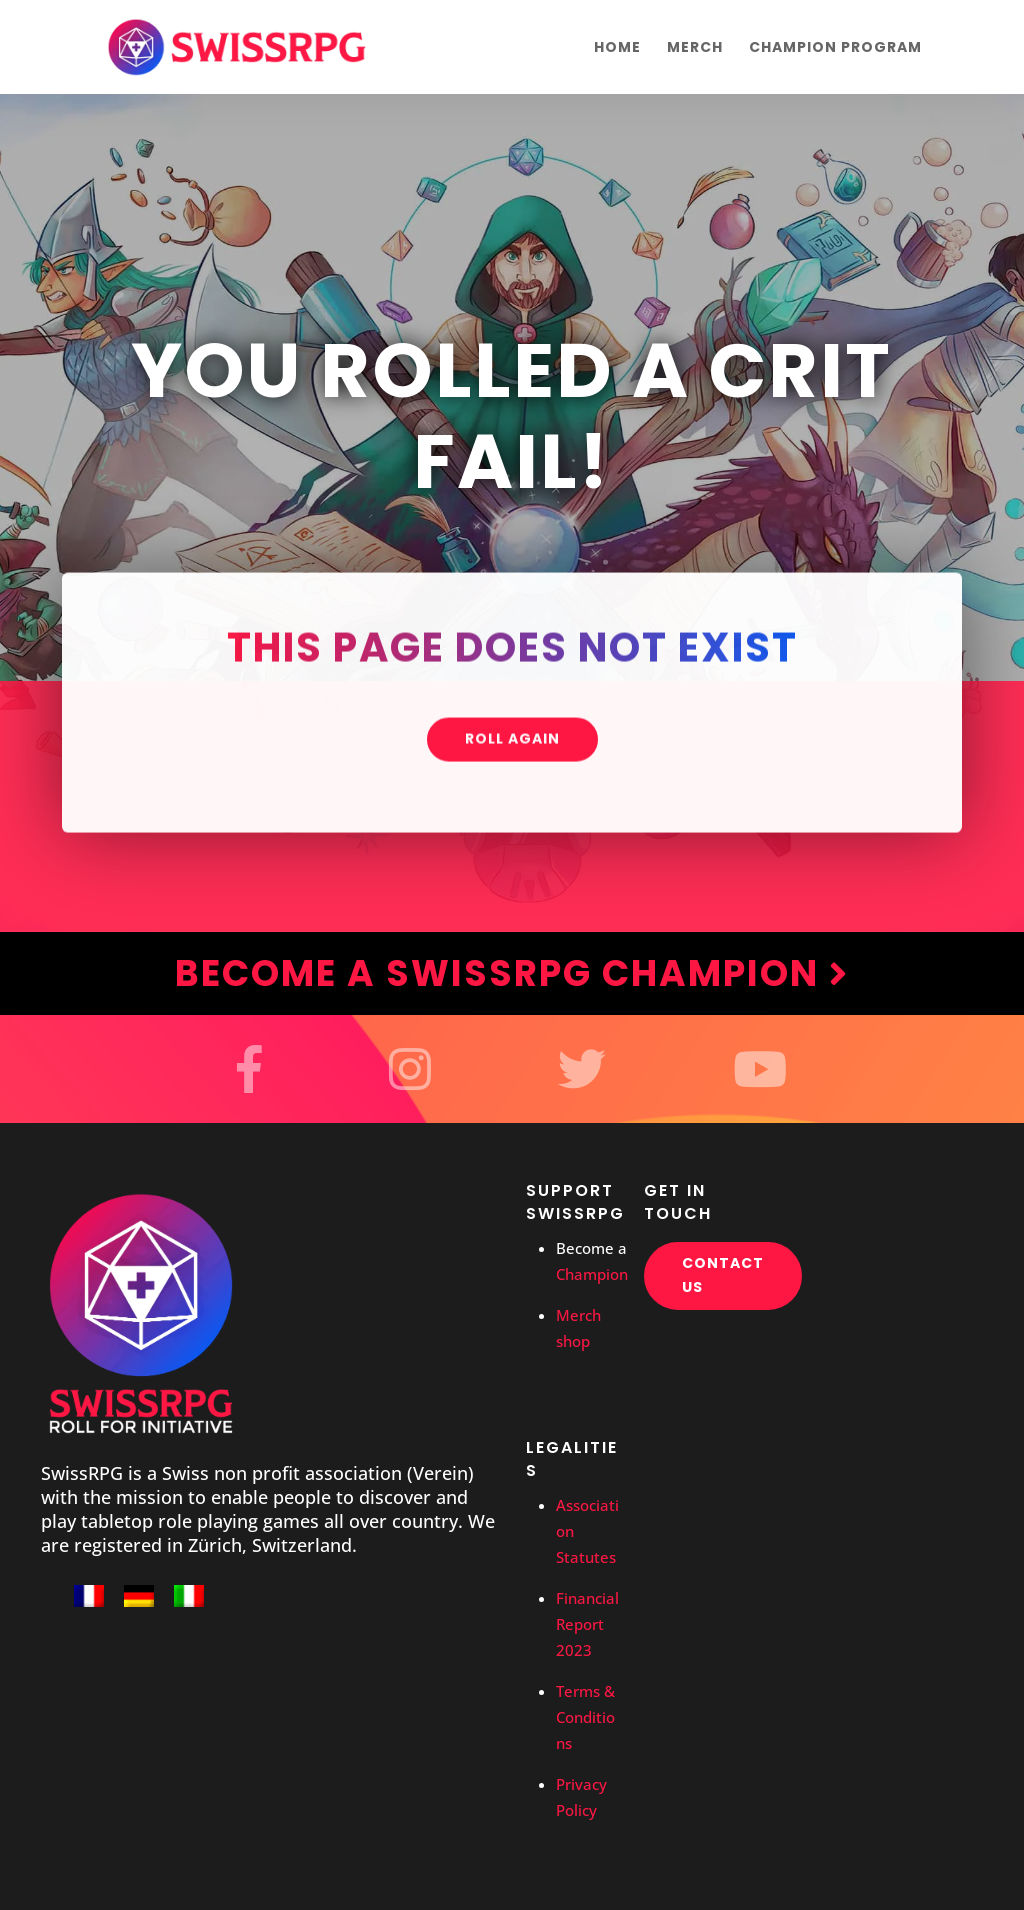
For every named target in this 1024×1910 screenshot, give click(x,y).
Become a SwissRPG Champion (512, 973)
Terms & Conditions (585, 1717)
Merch (695, 48)
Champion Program (835, 48)
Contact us (723, 1275)
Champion (592, 1274)
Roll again (512, 741)
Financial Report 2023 (587, 1624)
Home (617, 48)
